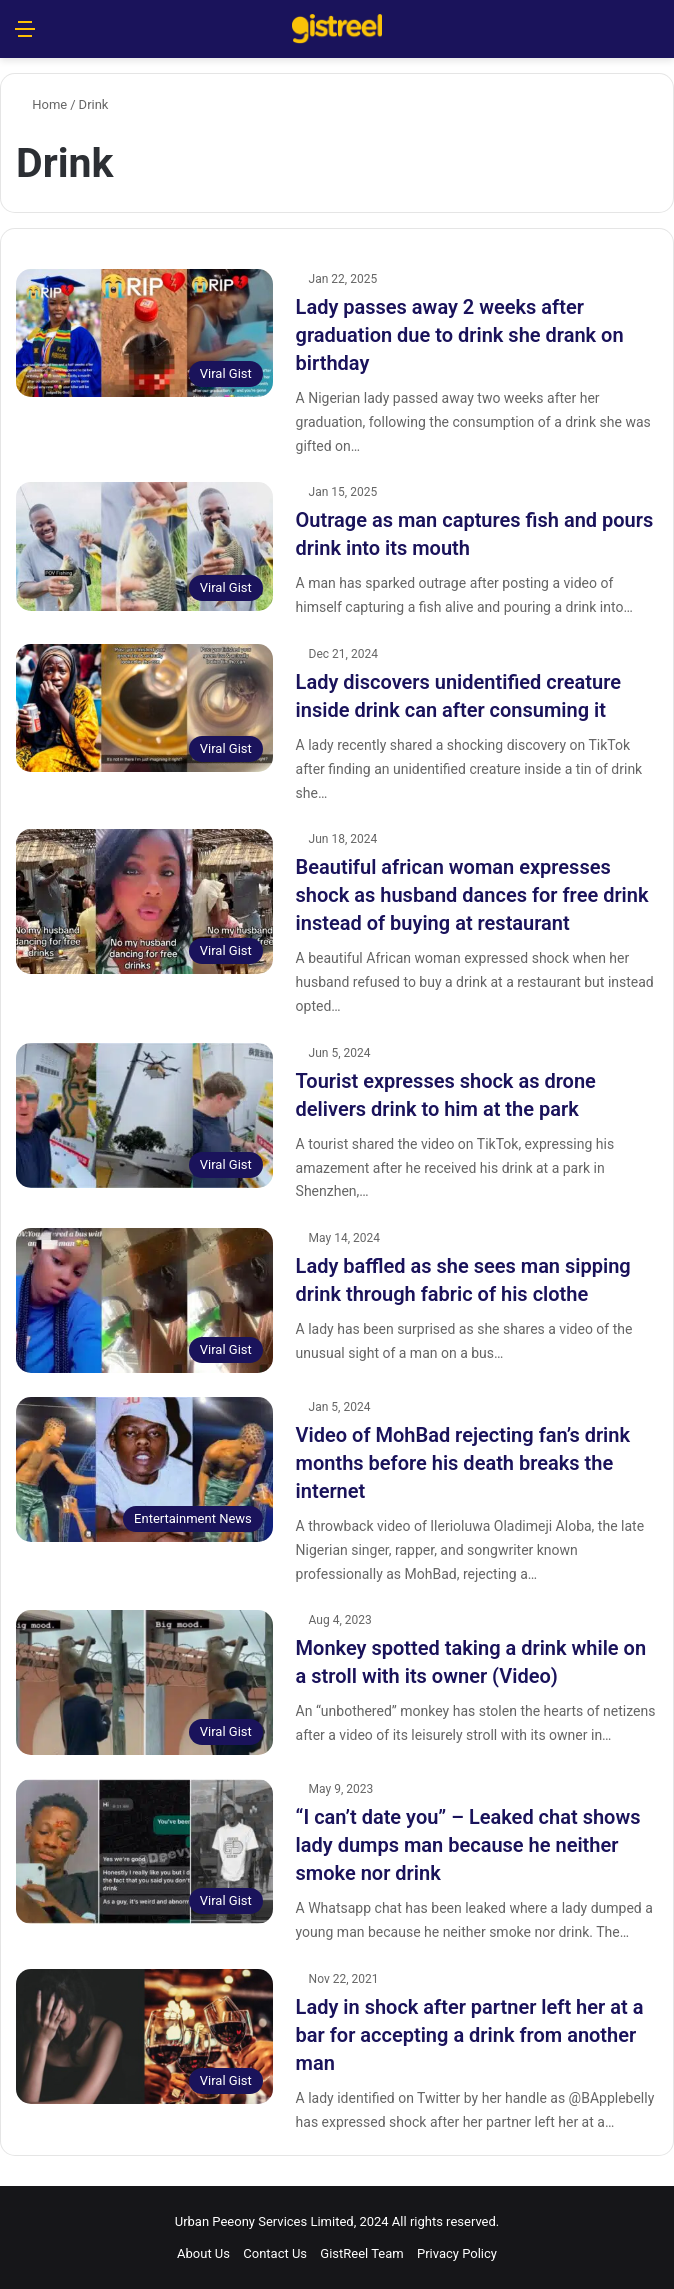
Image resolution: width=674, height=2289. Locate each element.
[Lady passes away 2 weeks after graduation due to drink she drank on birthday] (144, 333)
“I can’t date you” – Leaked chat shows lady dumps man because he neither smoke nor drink (468, 1845)
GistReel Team (361, 2253)
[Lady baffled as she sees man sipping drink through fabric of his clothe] (144, 1300)
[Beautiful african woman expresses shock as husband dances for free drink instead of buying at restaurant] (144, 901)
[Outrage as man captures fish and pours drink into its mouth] (144, 546)
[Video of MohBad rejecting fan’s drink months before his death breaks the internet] (144, 1469)
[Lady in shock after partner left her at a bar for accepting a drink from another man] (144, 2036)
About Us (203, 2253)
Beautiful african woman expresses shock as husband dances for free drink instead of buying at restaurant (472, 895)
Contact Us (275, 2253)
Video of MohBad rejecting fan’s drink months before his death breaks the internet (463, 1463)
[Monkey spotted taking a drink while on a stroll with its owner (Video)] (144, 1682)
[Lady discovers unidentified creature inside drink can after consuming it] (144, 708)
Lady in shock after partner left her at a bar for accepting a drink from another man (470, 2035)
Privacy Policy (457, 2253)
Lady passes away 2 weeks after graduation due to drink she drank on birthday (460, 335)
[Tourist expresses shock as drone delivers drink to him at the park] (144, 1115)
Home (41, 104)
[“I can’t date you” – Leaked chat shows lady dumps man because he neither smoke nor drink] (144, 1851)
